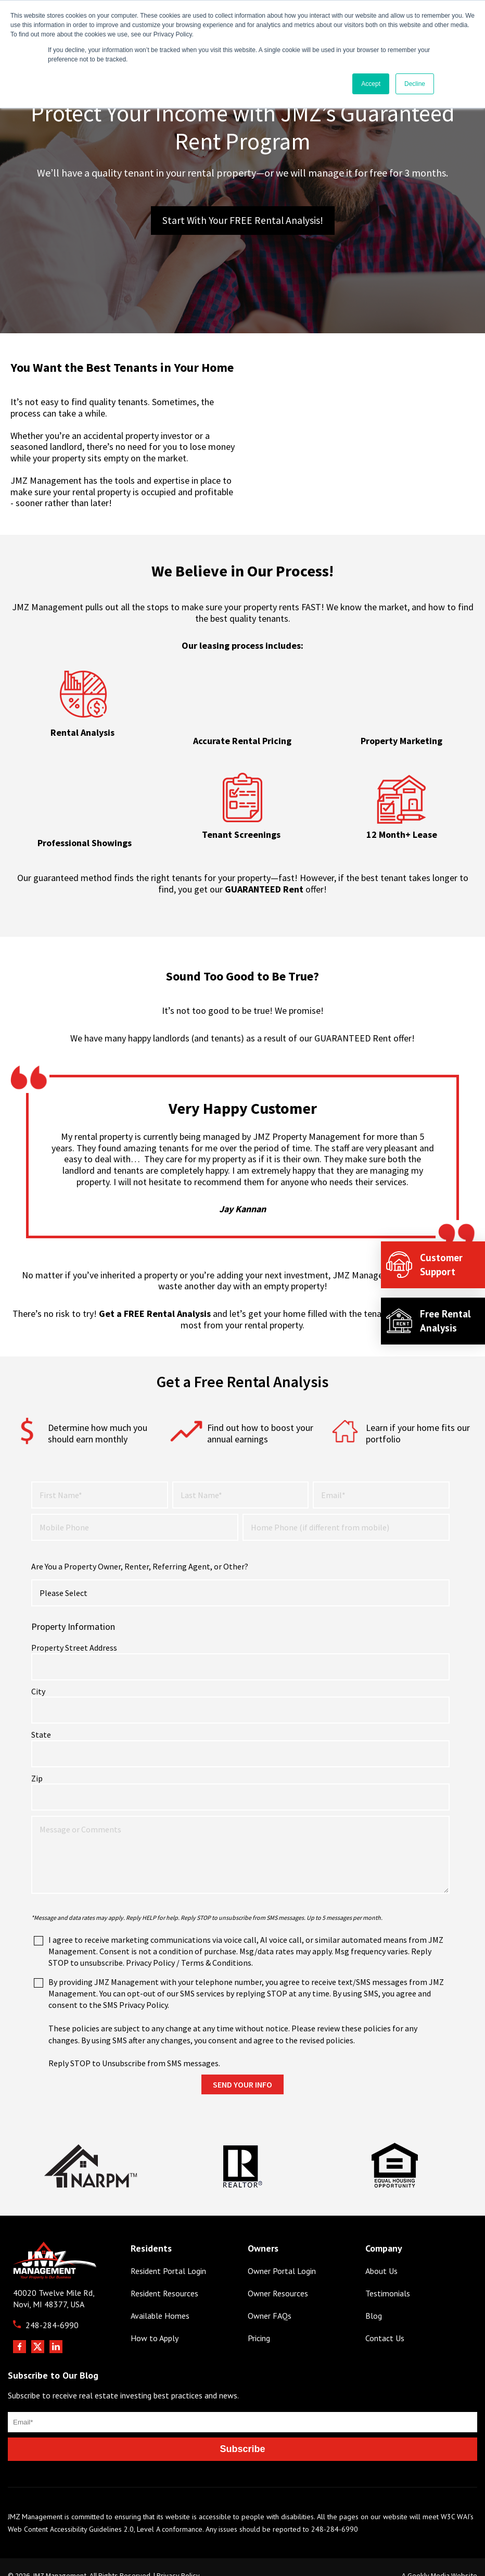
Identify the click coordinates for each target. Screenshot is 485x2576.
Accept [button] (370, 83)
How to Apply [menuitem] (154, 2322)
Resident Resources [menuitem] (164, 2277)
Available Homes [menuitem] (160, 2299)
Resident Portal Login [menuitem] (168, 2254)
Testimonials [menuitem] (387, 2277)
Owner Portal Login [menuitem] (282, 2254)
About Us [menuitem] (381, 2254)
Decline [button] (414, 83)
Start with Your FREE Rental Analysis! (242, 220)
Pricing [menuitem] (259, 2322)
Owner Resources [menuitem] (278, 2277)
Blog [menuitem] (373, 2299)
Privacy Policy (178, 2559)
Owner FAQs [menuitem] (269, 2299)
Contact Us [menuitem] (384, 2322)
